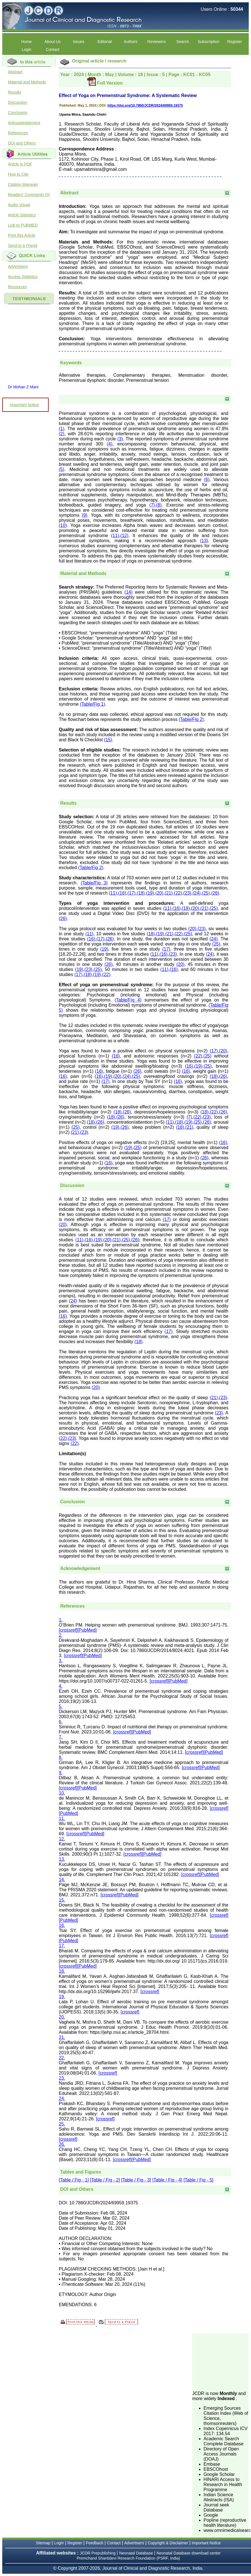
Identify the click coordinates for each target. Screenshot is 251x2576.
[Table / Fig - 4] (167, 2179)
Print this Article (21, 235)
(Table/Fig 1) (92, 704)
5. (60, 1706)
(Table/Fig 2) (191, 719)
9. (60, 1772)
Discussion (17, 102)
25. (62, 2123)
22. (62, 2057)
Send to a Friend (22, 245)
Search (182, 41)
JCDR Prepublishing (97, 2553)
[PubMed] (87, 1630)
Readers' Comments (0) (29, 194)
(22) (178, 893)
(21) (168, 893)
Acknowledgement (24, 122)
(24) (196, 893)
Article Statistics (22, 215)
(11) (115, 535)
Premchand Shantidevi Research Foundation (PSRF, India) (128, 2558)
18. (62, 1971)
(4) (109, 443)
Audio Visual (19, 205)
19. (62, 1996)
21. (62, 2037)
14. (62, 1879)
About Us (52, 41)
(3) (120, 438)
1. (60, 1619)
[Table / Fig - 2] (105, 2179)
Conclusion (17, 112)
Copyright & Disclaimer (168, 2543)
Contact (52, 49)
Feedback (94, 2543)
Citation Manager (23, 184)
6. (60, 1721)
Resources (17, 287)
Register (234, 41)
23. (62, 2078)
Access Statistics (23, 276)
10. (62, 1793)
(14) (128, 592)
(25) (206, 893)
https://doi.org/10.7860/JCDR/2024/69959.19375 (145, 105)
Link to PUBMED (23, 225)
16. (62, 1925)
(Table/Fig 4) (128, 1000)
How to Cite (18, 174)
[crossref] (68, 1630)
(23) (187, 893)
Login (26, 49)
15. (62, 1899)
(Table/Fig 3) (94, 882)
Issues (78, 41)
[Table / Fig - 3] (136, 2179)
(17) (131, 893)
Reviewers (156, 41)
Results (14, 92)
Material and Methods (27, 82)
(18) (141, 893)
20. (62, 2017)
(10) (63, 525)
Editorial (105, 41)
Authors (130, 41)
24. (62, 2098)
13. (62, 1859)
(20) (159, 893)
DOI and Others (22, 143)
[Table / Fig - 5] (198, 2179)
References (18, 133)
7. (60, 1737)
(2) (61, 433)
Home (26, 41)
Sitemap (43, 2543)
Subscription (208, 41)
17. (62, 1945)
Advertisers (18, 266)
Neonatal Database (136, 2553)
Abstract (15, 72)
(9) (84, 515)
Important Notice (24, 404)
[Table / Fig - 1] (74, 2179)
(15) (108, 739)
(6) (207, 479)
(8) (159, 505)
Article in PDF (20, 164)
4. (60, 1686)
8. (60, 1757)
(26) (215, 893)
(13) (204, 540)
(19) (150, 893)
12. (62, 1838)
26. (62, 2144)
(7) (152, 505)
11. (62, 1818)
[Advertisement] (220, 2361)
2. (60, 1635)
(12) (124, 535)
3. (60, 1660)
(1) (61, 428)
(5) (61, 469)
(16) (122, 893)
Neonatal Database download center (189, 2553)
